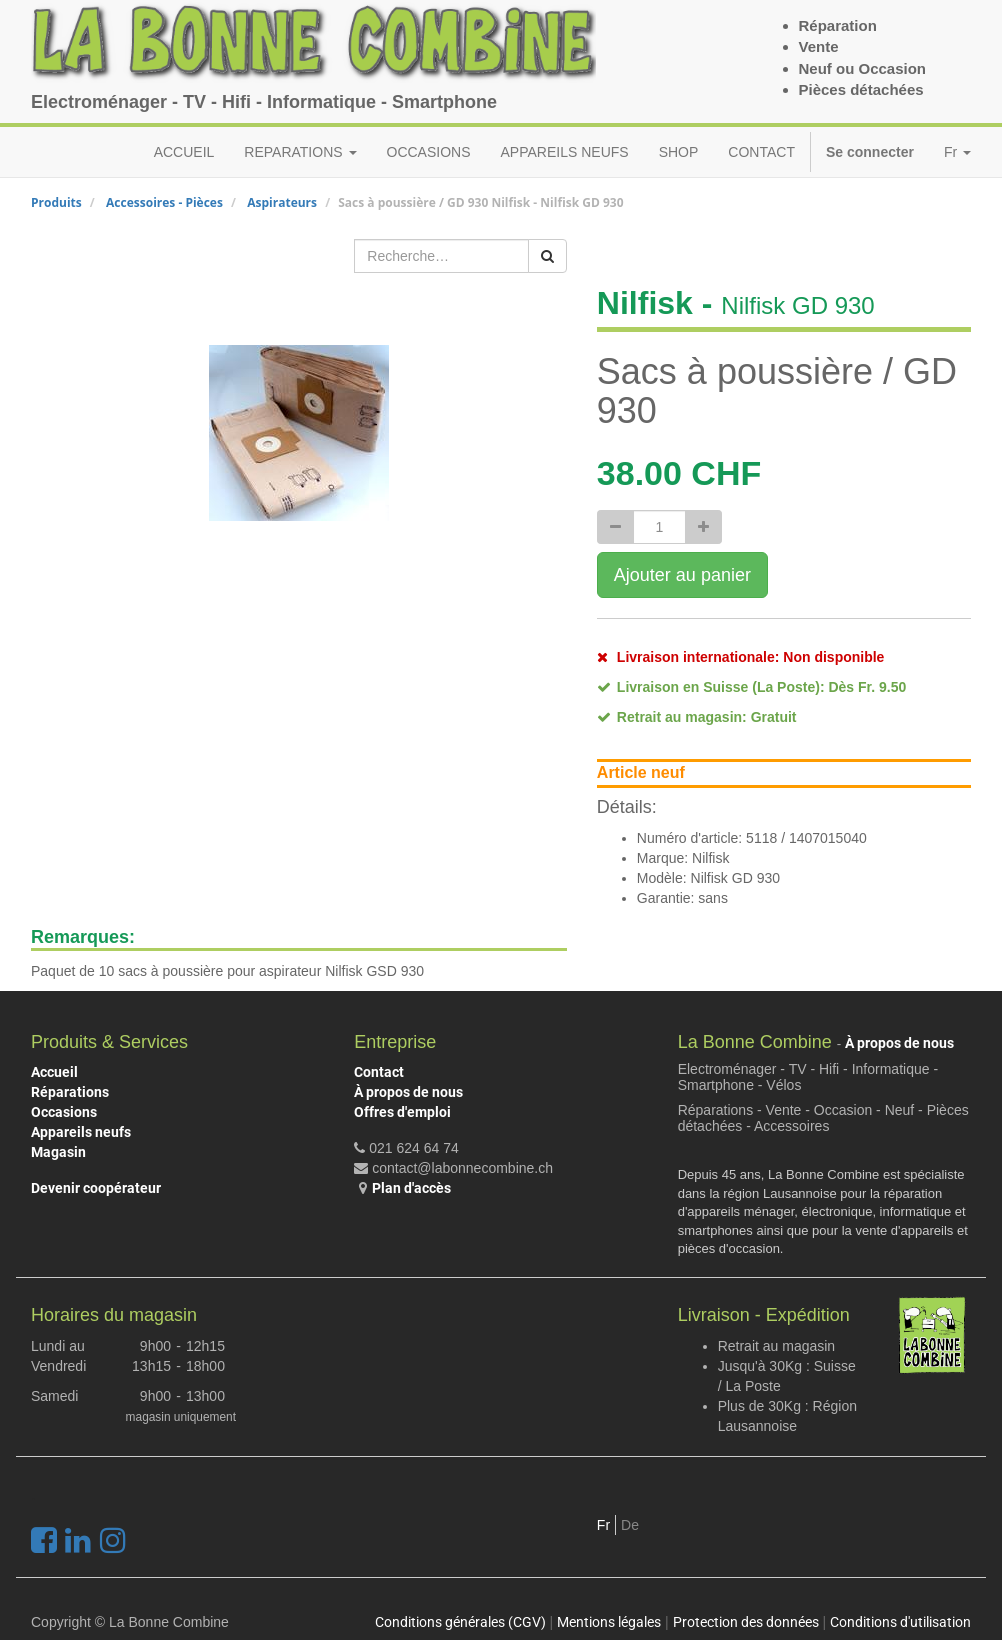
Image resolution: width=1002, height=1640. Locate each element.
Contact (379, 1072)
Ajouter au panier (682, 575)
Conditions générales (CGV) (460, 1622)
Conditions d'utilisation (900, 1622)
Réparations (70, 1092)
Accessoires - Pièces (164, 202)
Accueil (54, 1072)
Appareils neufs (81, 1132)
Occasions (64, 1112)
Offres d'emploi (402, 1112)
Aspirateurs (282, 202)
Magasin (58, 1152)
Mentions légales (609, 1622)
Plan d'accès (411, 1188)
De (630, 1525)
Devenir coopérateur (96, 1188)
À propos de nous (408, 1092)
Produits (56, 202)
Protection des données (746, 1622)
